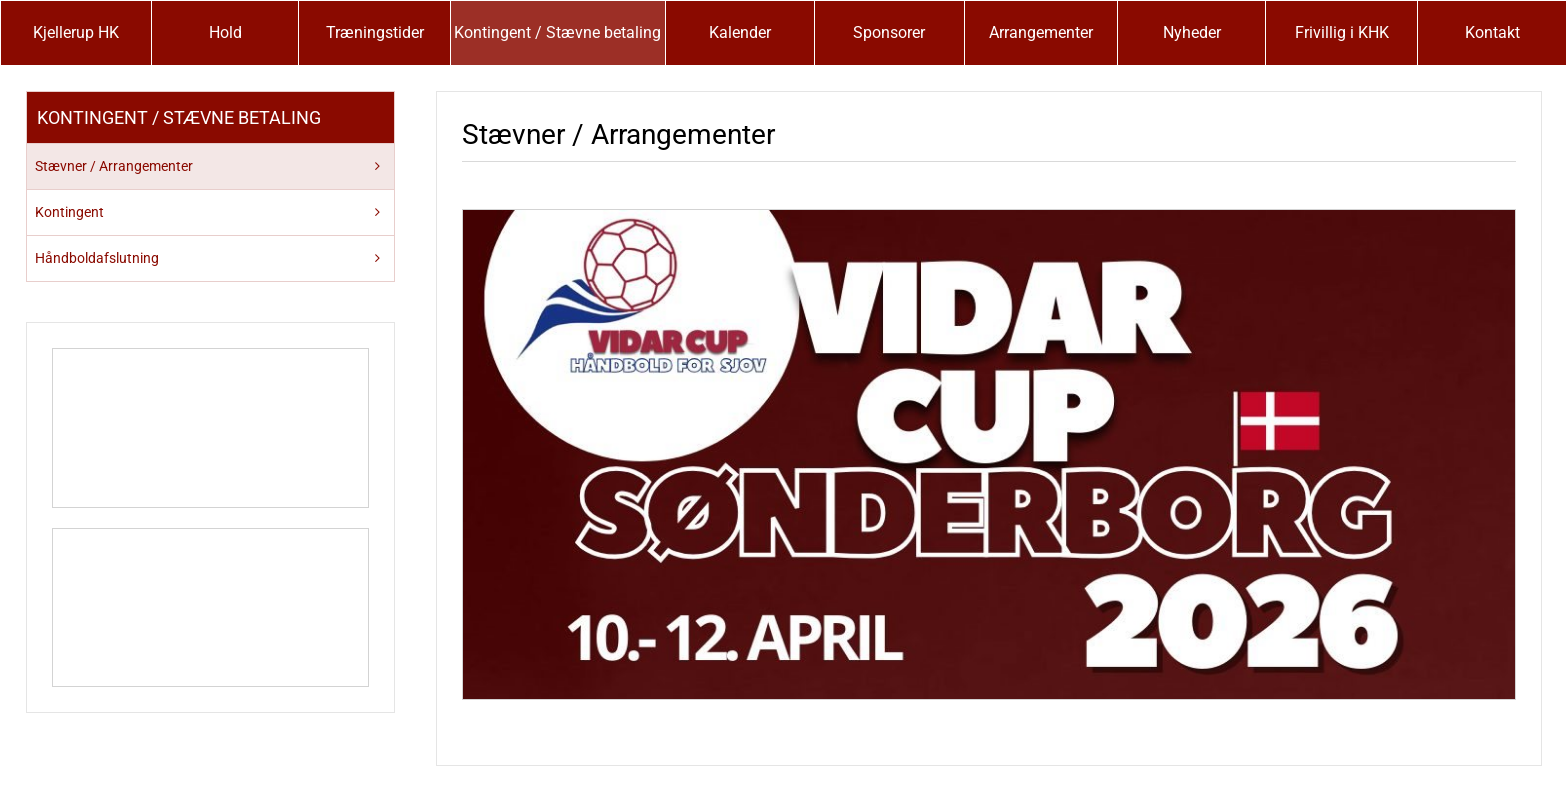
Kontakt (1492, 32)
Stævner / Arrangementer (114, 166)
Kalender (740, 32)
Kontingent (69, 212)
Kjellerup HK (76, 32)
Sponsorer (889, 32)
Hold (225, 32)
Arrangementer (1041, 32)
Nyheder (1192, 32)
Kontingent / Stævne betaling (557, 32)
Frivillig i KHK (1342, 32)
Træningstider (375, 32)
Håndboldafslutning (97, 258)
